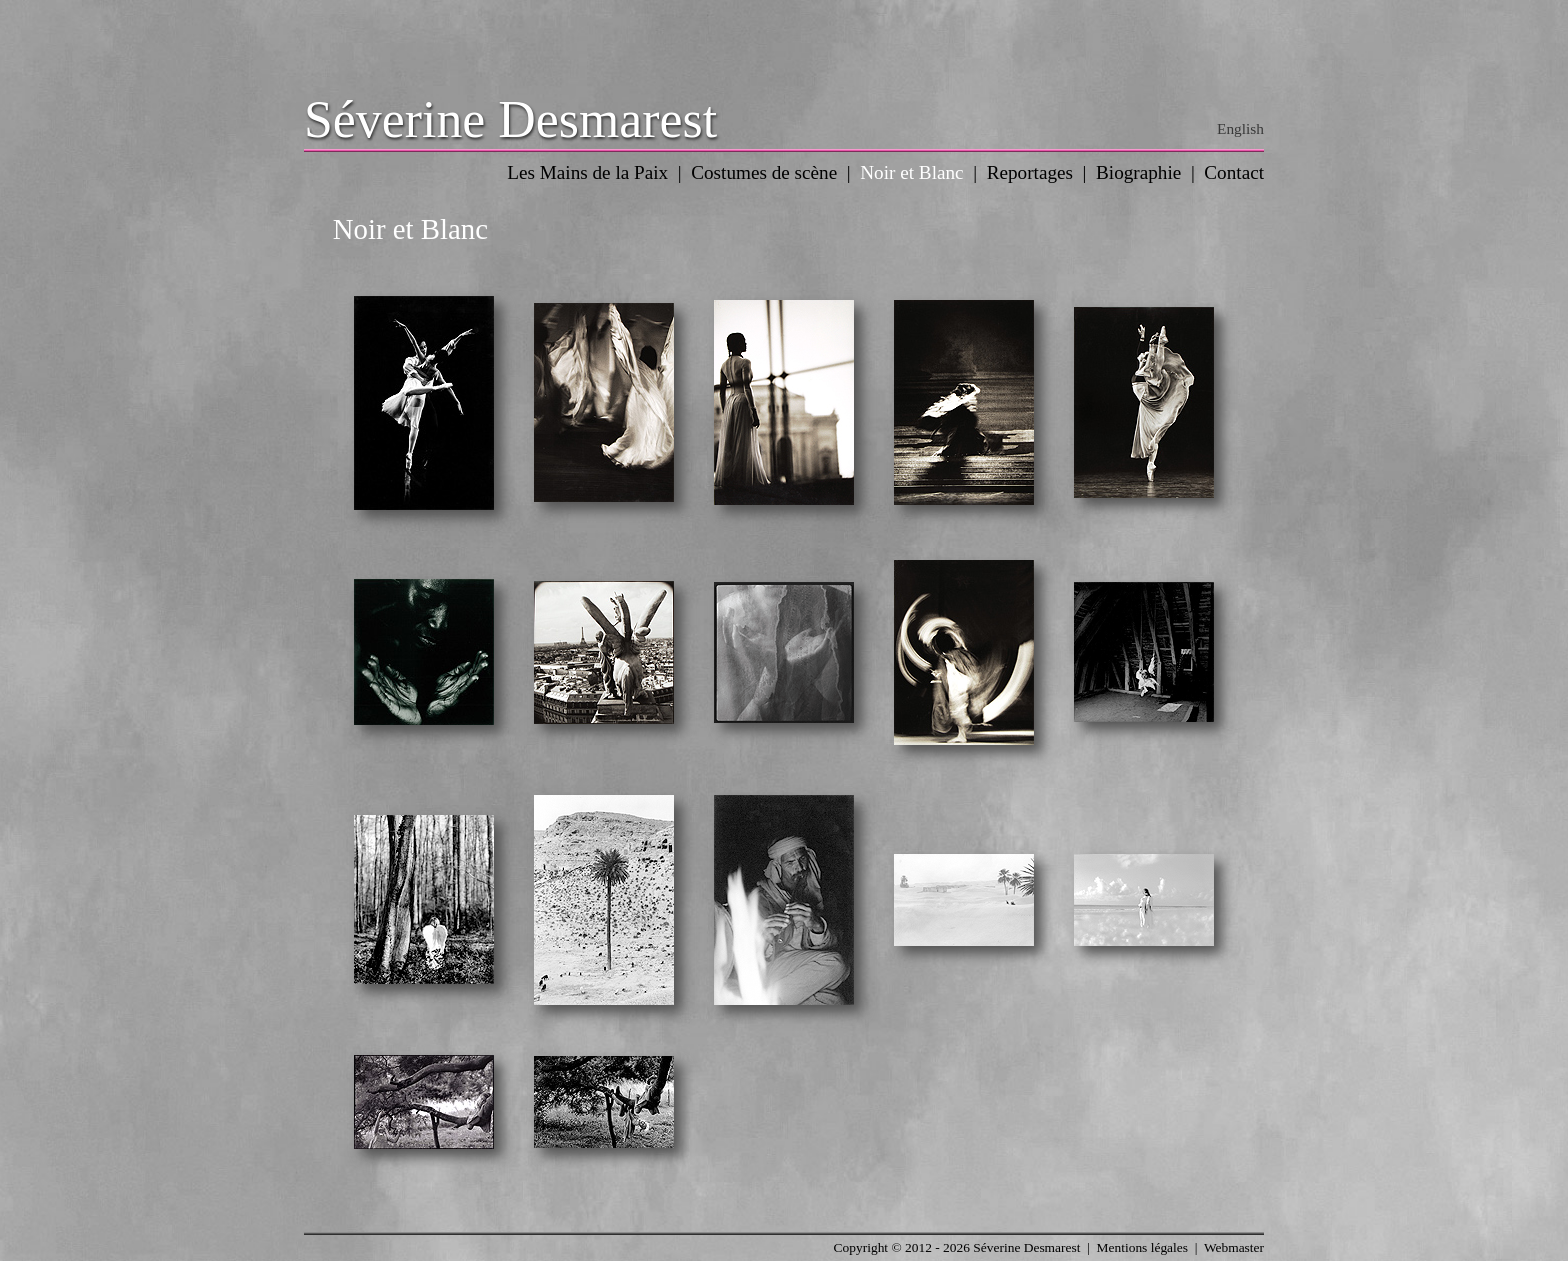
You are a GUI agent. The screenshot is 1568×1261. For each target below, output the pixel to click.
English (1240, 128)
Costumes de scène (764, 172)
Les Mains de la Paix (587, 172)
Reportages (1030, 172)
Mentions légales (1142, 1247)
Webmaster (1234, 1247)
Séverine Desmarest (510, 119)
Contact (1234, 172)
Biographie (1138, 172)
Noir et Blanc (911, 172)
